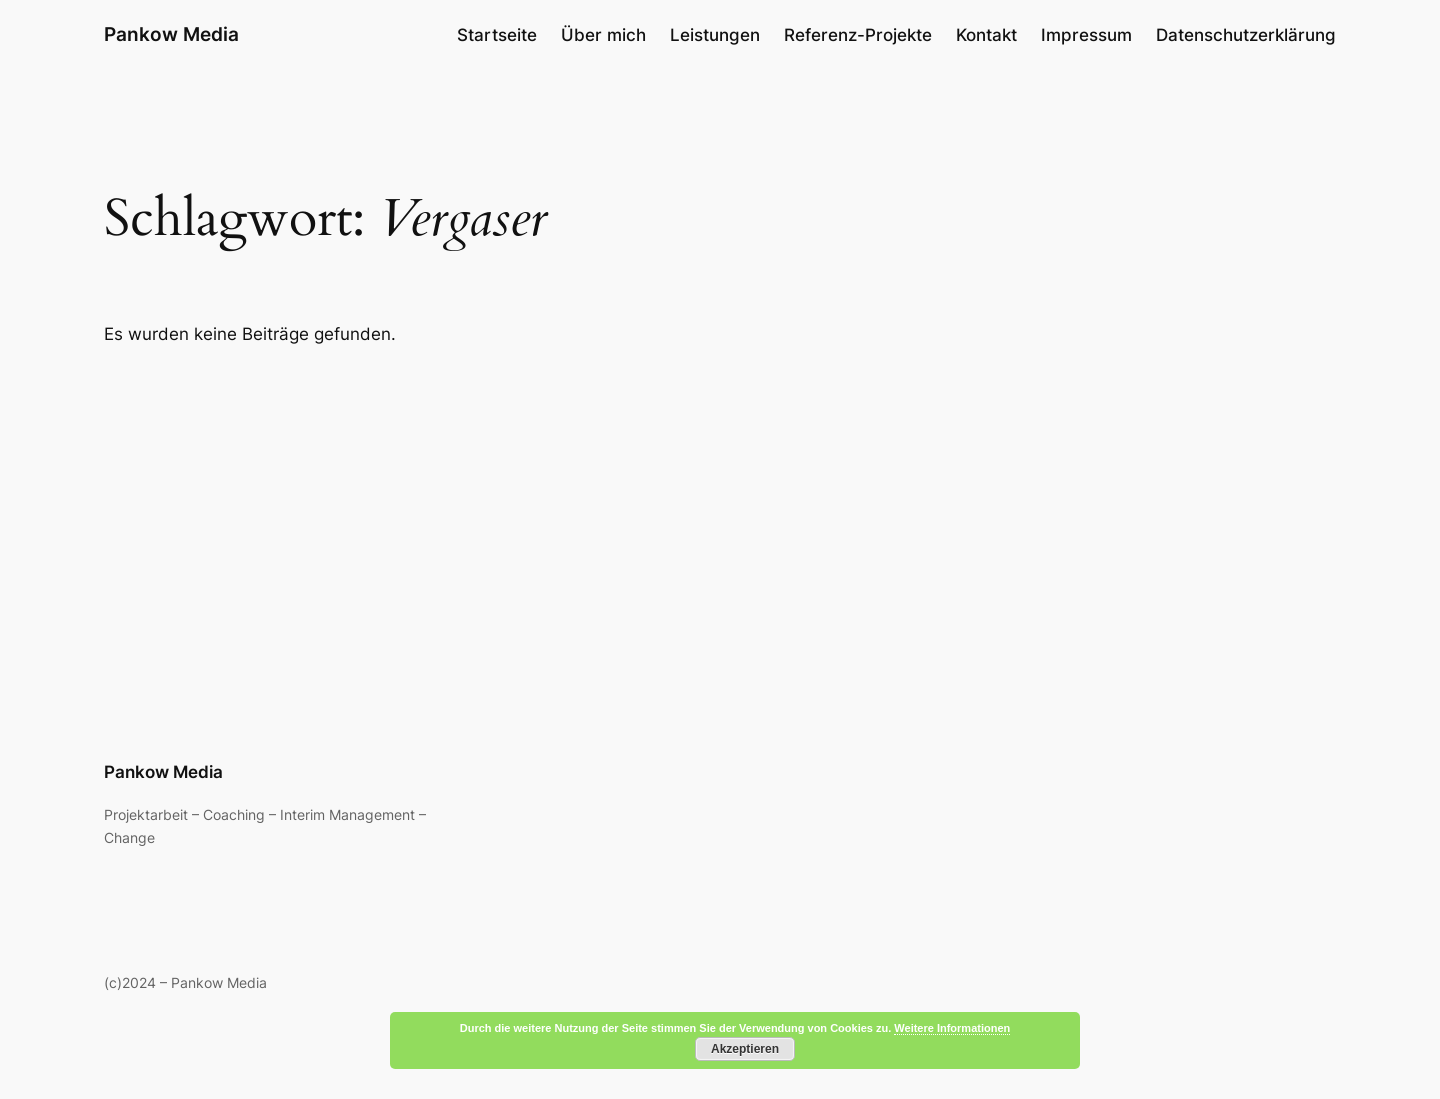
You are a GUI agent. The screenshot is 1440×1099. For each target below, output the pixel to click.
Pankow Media (171, 34)
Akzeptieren (745, 1049)
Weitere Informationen (952, 1028)
